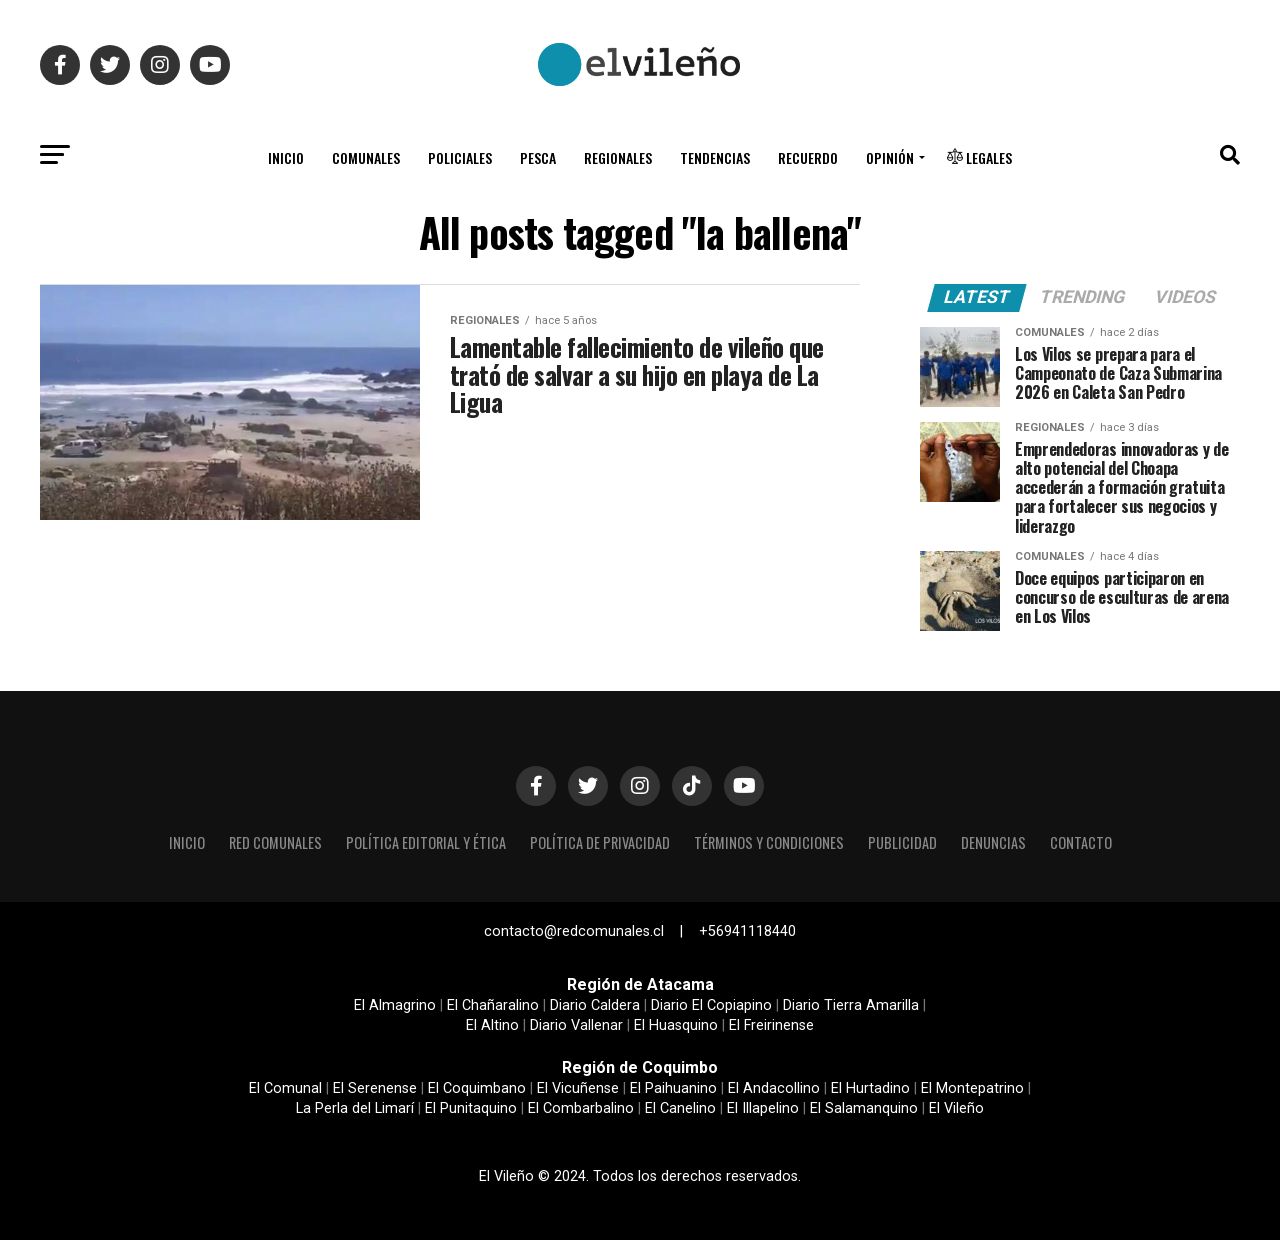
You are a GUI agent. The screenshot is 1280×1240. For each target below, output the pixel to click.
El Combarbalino (581, 1108)
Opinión (890, 157)
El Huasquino (676, 1025)
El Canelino (680, 1108)
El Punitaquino (471, 1108)
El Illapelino (763, 1108)
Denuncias (993, 842)
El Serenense (375, 1088)
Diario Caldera (595, 1005)
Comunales (366, 157)
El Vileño (956, 1108)
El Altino (492, 1025)
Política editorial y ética (426, 842)
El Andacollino (774, 1088)
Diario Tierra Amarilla (851, 1005)
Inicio (286, 157)
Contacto (1081, 842)
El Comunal (285, 1088)
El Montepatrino (972, 1088)
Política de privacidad (600, 842)
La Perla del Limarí (355, 1108)
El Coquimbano (477, 1088)
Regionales (618, 157)
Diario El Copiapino (711, 1005)
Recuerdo (808, 157)
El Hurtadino (870, 1088)
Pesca (538, 157)
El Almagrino (395, 1005)
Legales (979, 157)
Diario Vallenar (576, 1025)
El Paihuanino (673, 1088)
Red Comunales (275, 842)
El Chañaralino (493, 1005)
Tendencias (715, 157)
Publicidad (902, 842)
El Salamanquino (864, 1108)
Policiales (460, 157)
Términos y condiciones (769, 842)
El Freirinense (771, 1025)
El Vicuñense (578, 1088)
